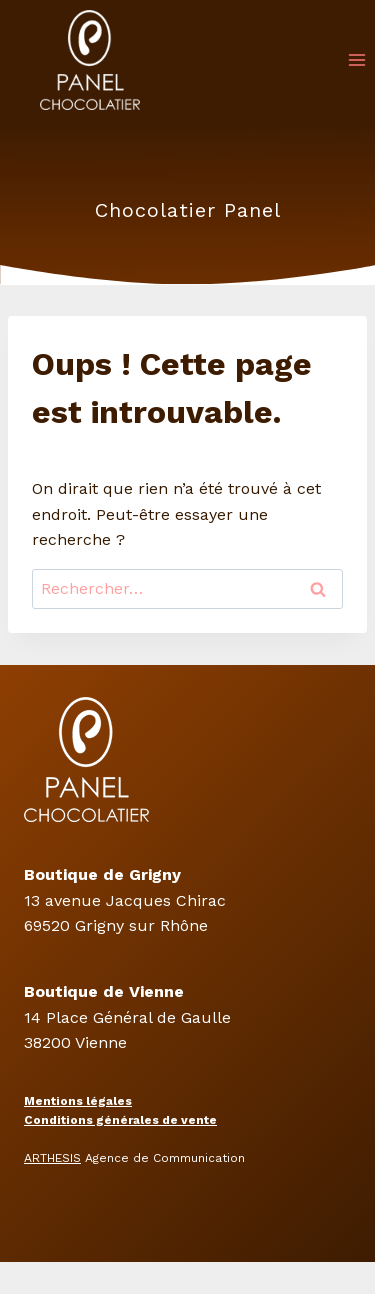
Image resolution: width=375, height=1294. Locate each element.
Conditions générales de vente (120, 1120)
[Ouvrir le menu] (356, 59)
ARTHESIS (52, 1158)
